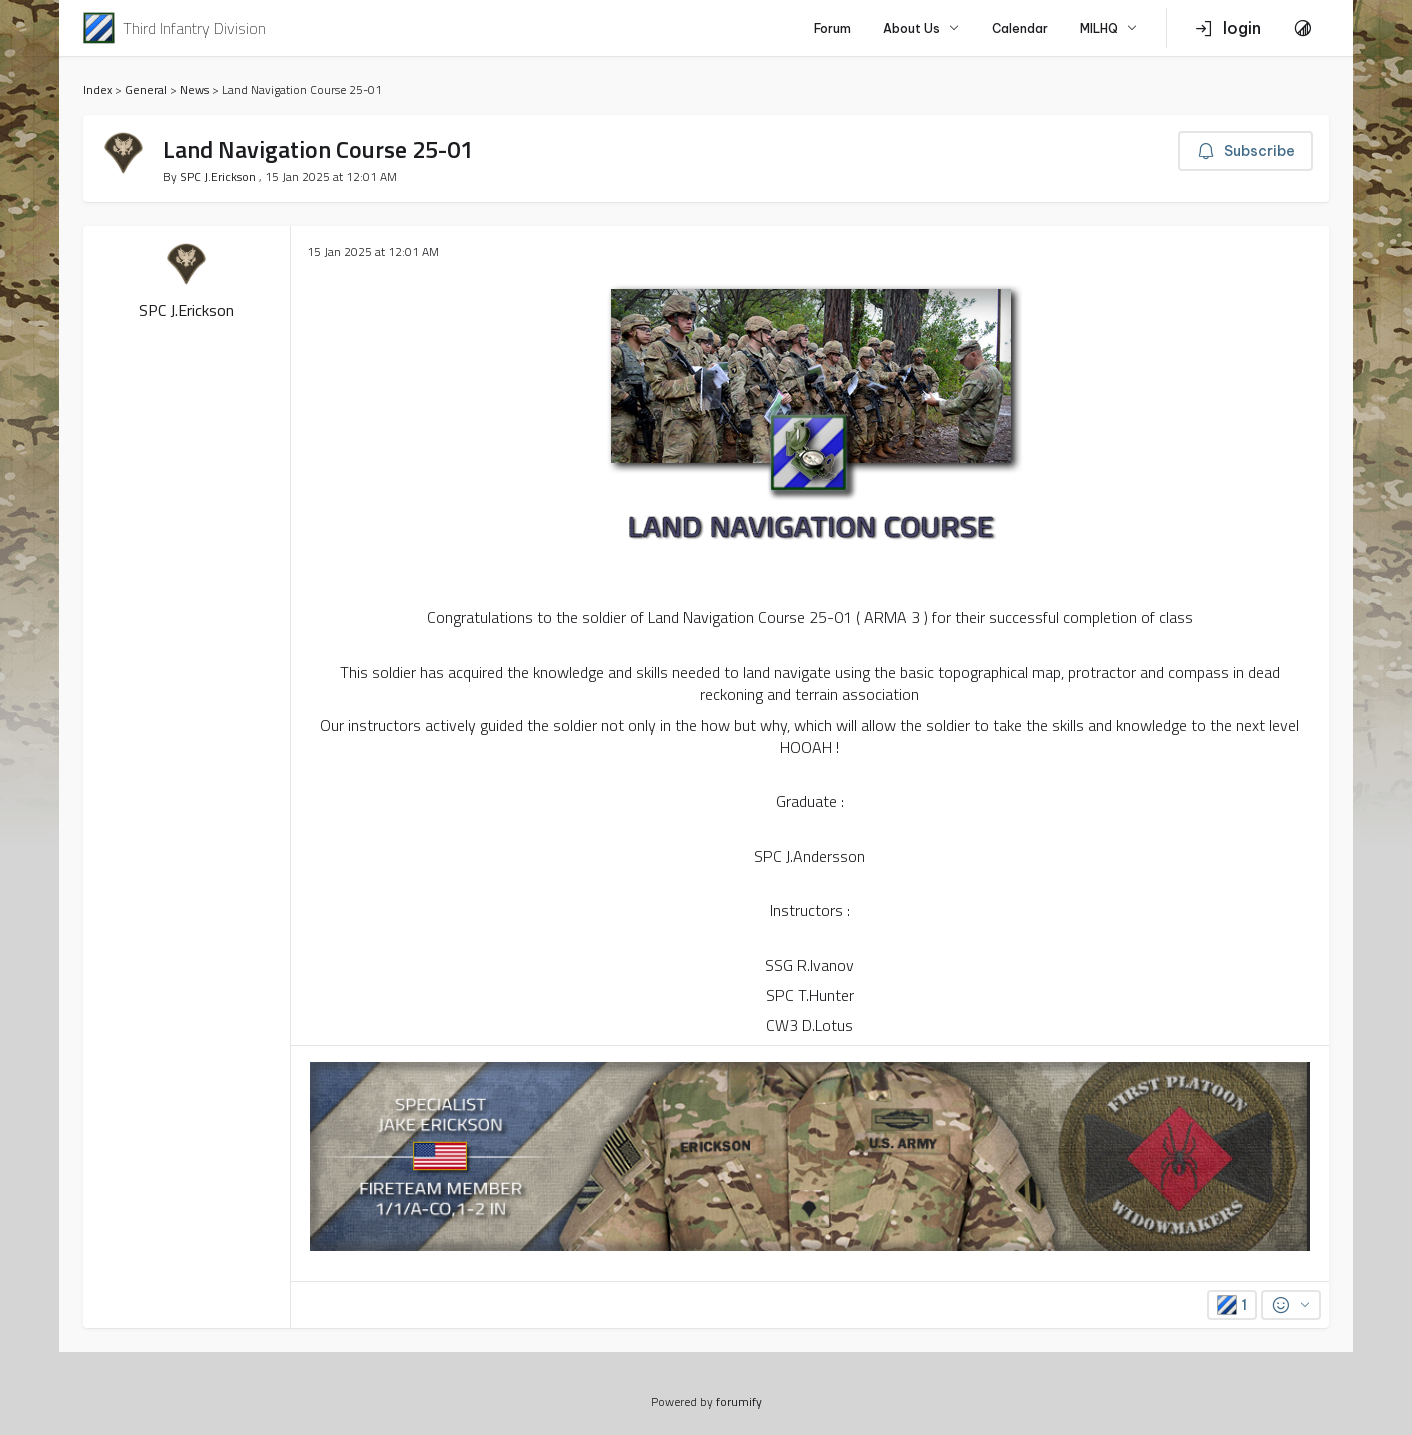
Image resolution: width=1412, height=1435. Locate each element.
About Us (921, 28)
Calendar (1020, 28)
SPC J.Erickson (219, 176)
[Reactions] (1291, 1305)
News (194, 89)
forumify (739, 1401)
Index (97, 89)
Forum (832, 28)
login (1228, 28)
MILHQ (1109, 28)
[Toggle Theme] (1303, 28)
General (146, 89)
